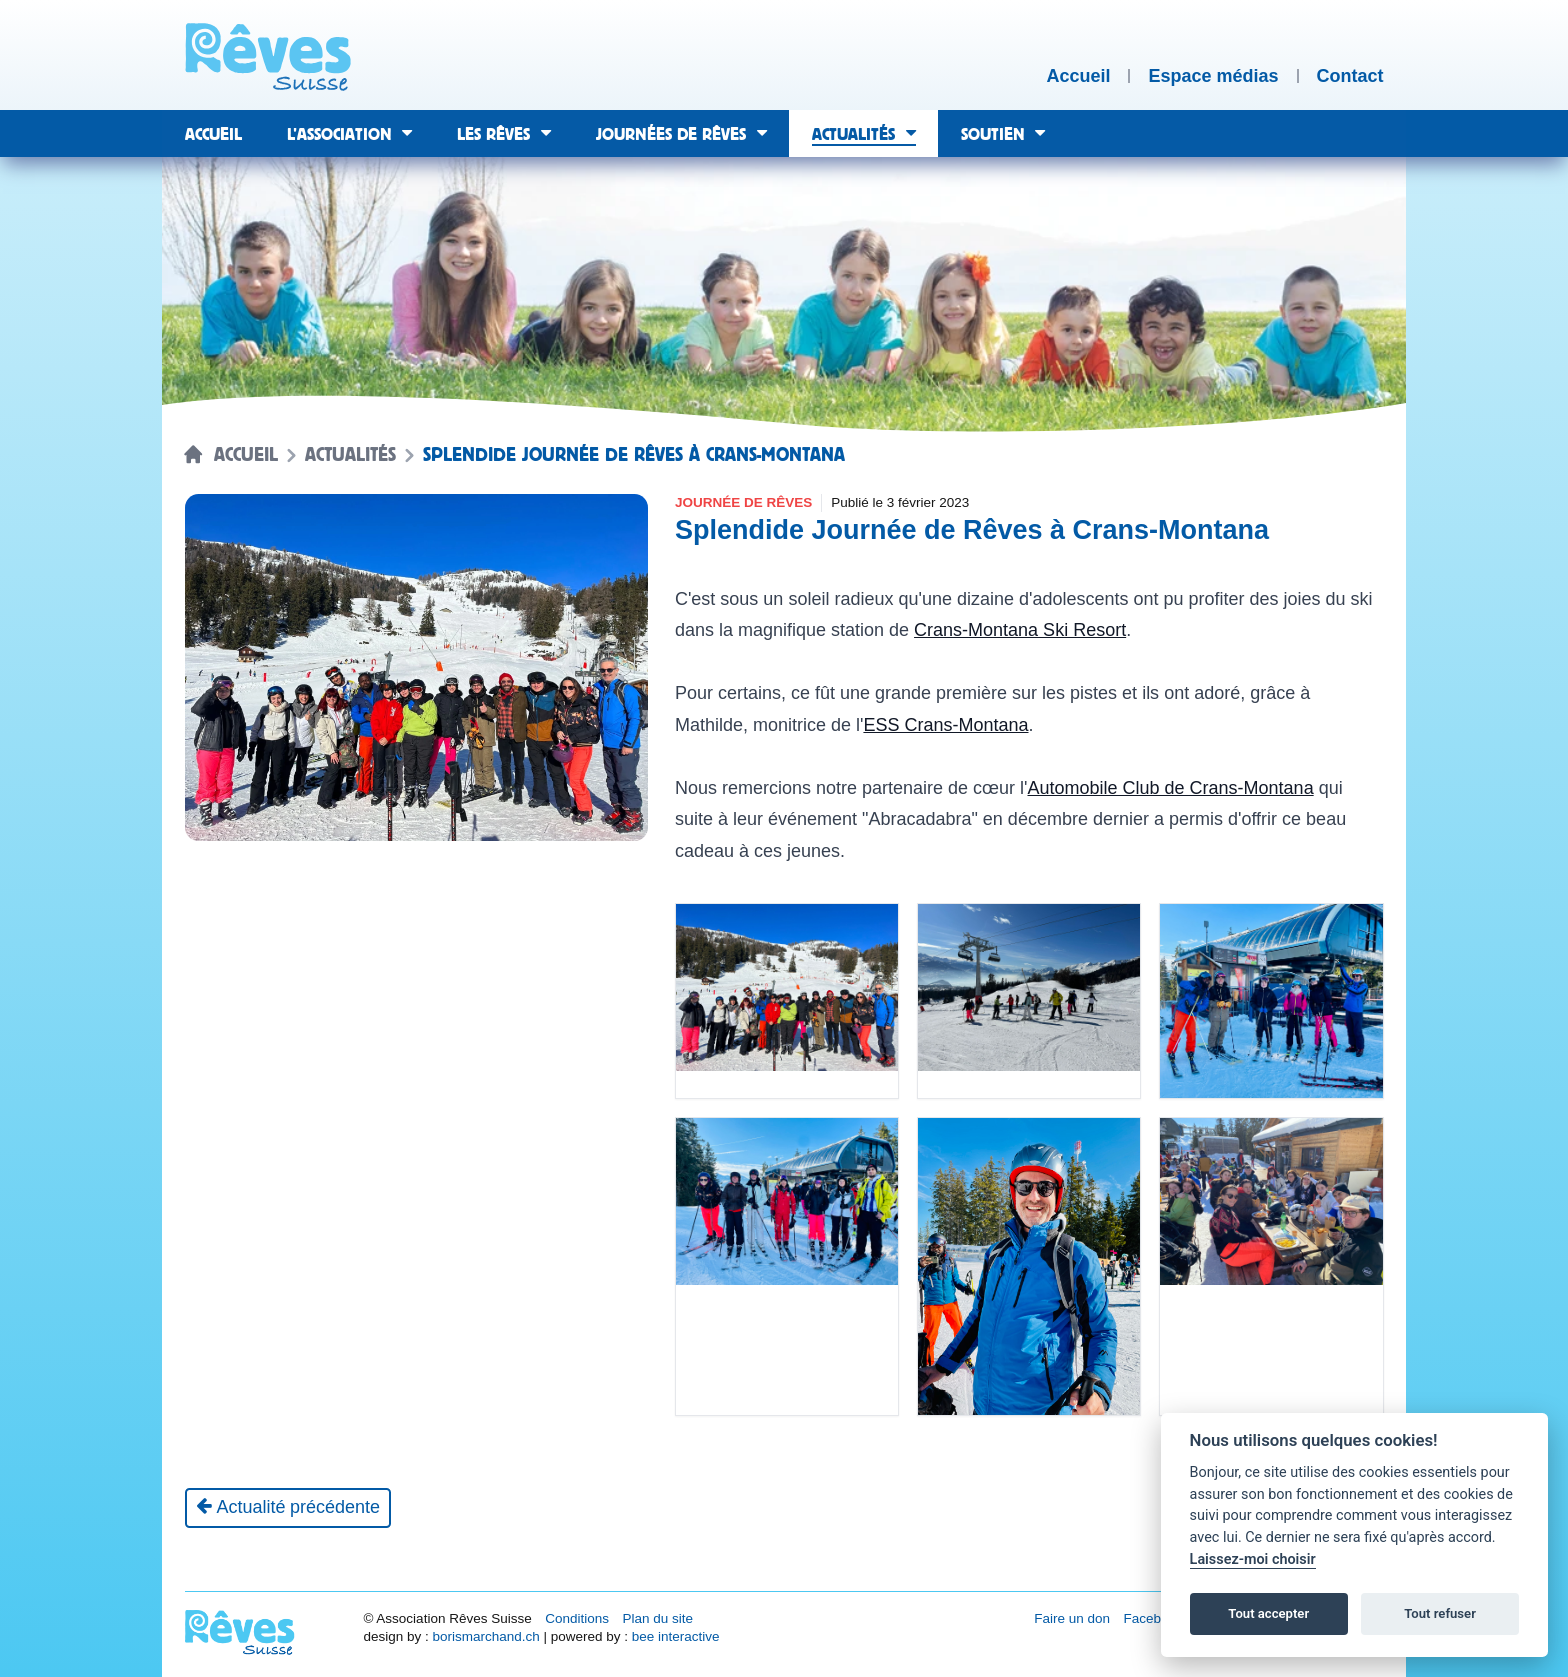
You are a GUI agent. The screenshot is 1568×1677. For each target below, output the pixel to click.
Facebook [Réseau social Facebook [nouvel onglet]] (1153, 1618)
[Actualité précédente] (288, 1508)
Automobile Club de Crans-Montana (1170, 788)
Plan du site (657, 1618)
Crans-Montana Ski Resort (1020, 630)
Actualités (350, 455)
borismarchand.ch (485, 1636)
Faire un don (1072, 1618)
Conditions (577, 1618)
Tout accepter (1268, 1613)
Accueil (246, 455)
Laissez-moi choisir (1253, 1559)
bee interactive (676, 1636)
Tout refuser (1440, 1613)
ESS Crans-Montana (945, 725)
